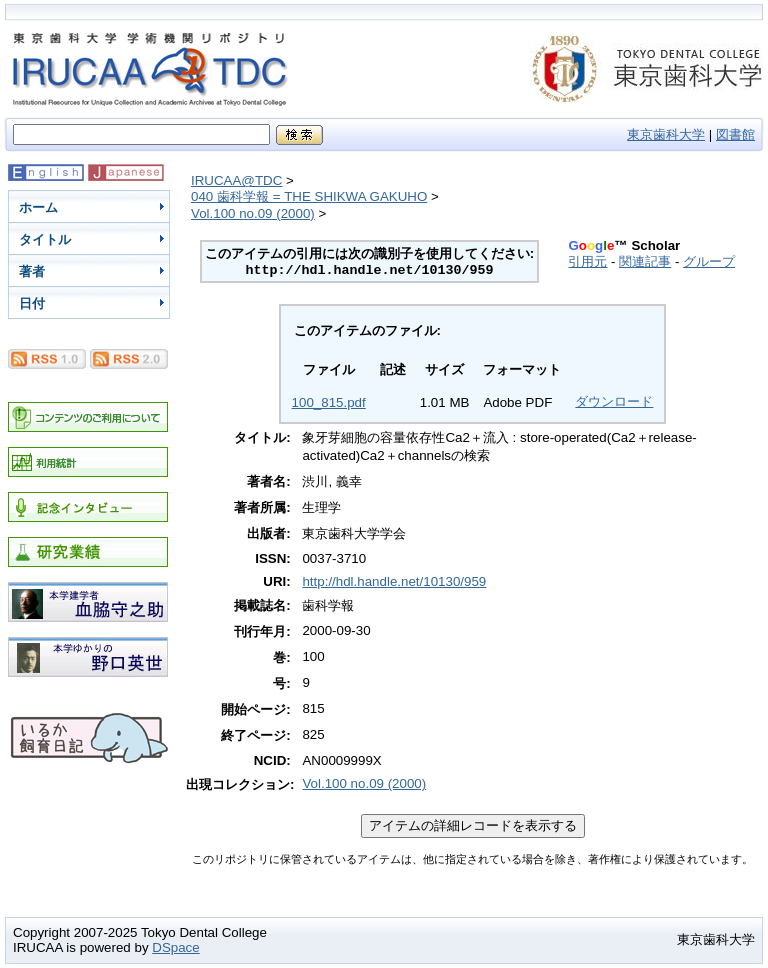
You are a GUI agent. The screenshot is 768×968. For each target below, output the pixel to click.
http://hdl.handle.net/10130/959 (394, 581)
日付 (32, 303)
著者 (32, 271)
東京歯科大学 (666, 134)
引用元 (587, 261)
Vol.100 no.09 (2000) (253, 213)
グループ (709, 261)
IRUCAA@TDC (236, 180)
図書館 (735, 134)
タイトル (45, 239)
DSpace (175, 947)
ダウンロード (614, 401)
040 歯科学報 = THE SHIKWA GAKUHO (309, 196)
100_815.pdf (329, 402)
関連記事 (645, 261)
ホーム (38, 207)
